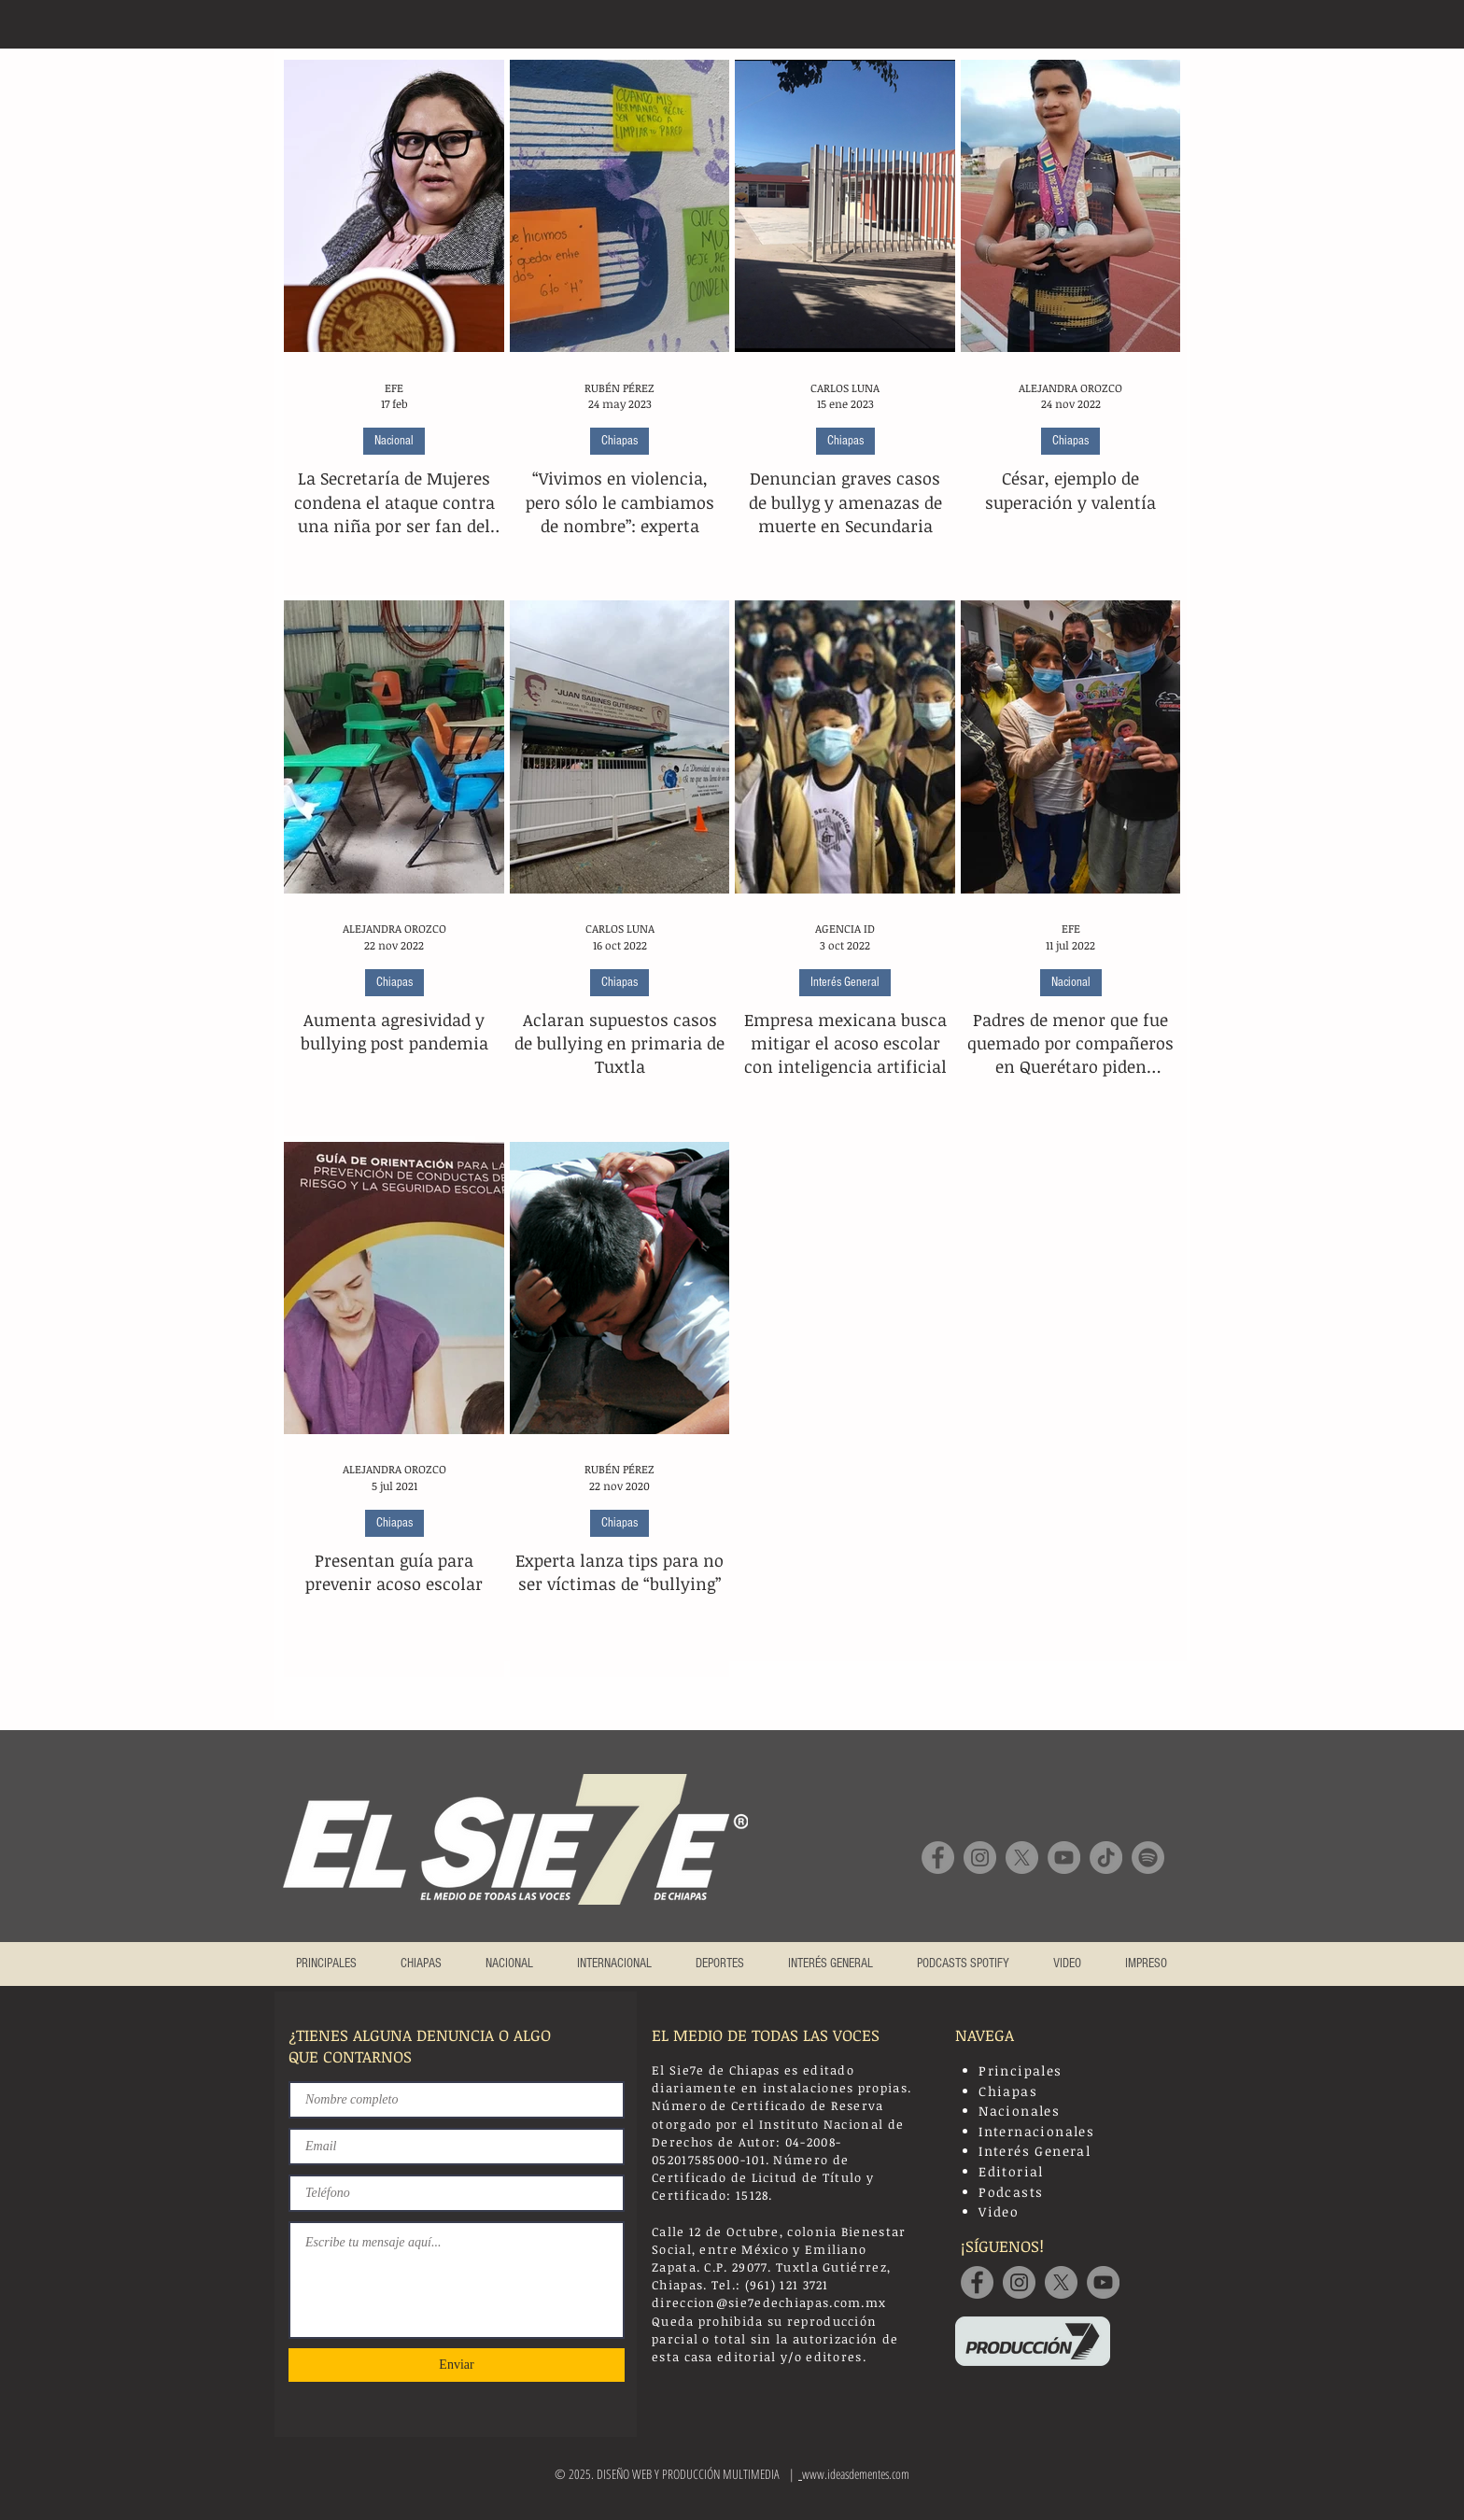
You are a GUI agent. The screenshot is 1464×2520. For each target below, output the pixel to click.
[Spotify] (1148, 1857)
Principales (1020, 2070)
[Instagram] (980, 1857)
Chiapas (619, 440)
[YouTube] (1064, 1857)
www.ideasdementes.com (855, 2474)
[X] (1022, 1857)
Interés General (845, 982)
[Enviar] (457, 2365)
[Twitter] (1061, 2282)
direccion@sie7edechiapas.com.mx (769, 2302)
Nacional (394, 440)
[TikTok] (1106, 1857)
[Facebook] (938, 1857)
